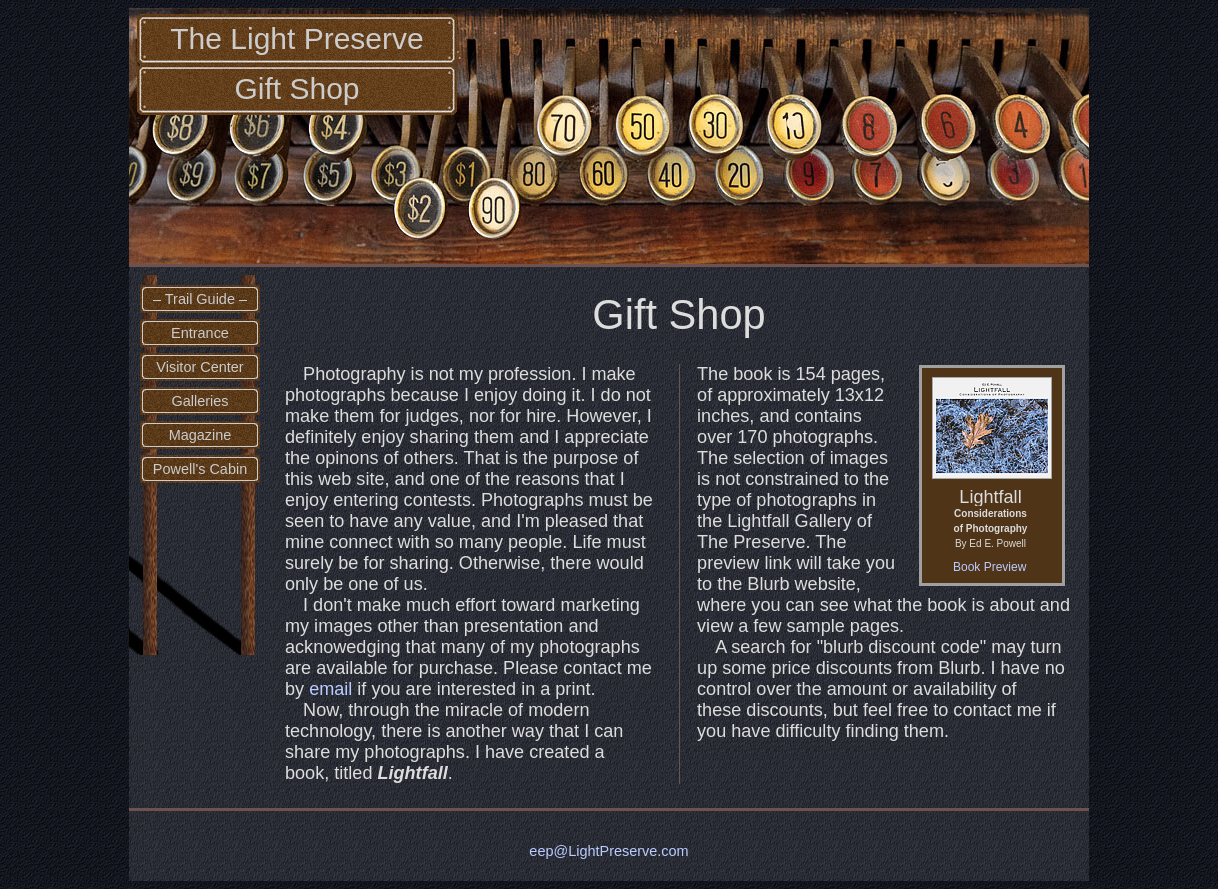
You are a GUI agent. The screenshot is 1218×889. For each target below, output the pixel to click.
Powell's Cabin (200, 469)
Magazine (200, 435)
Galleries (199, 401)
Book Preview (989, 567)
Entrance (200, 333)
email (330, 689)
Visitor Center (199, 367)
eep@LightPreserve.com (608, 851)
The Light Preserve (296, 38)
